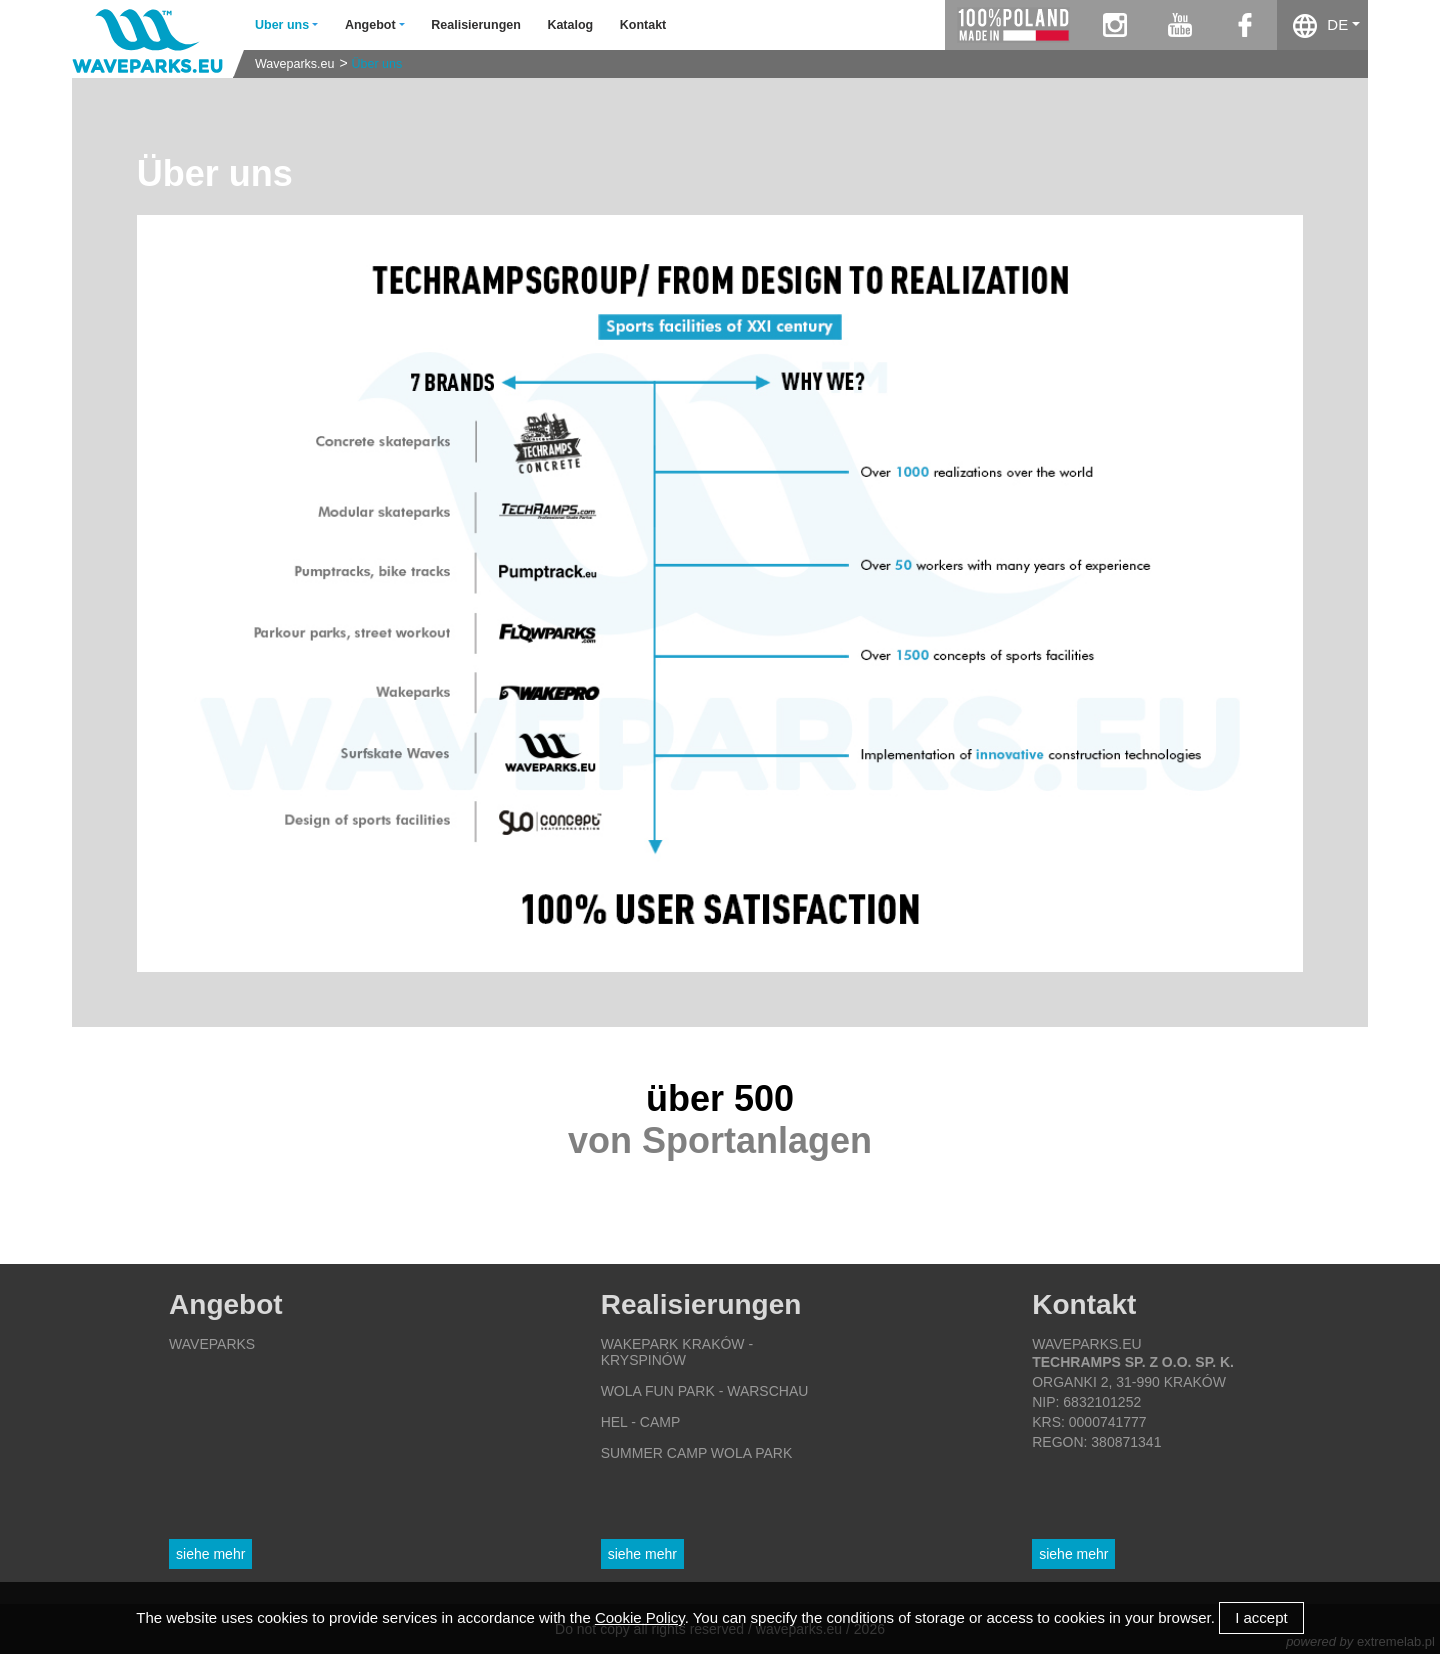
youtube (1179, 25)
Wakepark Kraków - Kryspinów (677, 1352)
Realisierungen (476, 25)
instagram (1114, 25)
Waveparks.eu (294, 64)
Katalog (570, 25)
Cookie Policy (640, 1617)
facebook (1244, 25)
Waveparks (212, 1344)
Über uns (377, 64)
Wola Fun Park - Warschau (705, 1391)
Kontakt (643, 25)
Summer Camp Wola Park (697, 1453)
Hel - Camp (641, 1422)
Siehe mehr (210, 1554)
